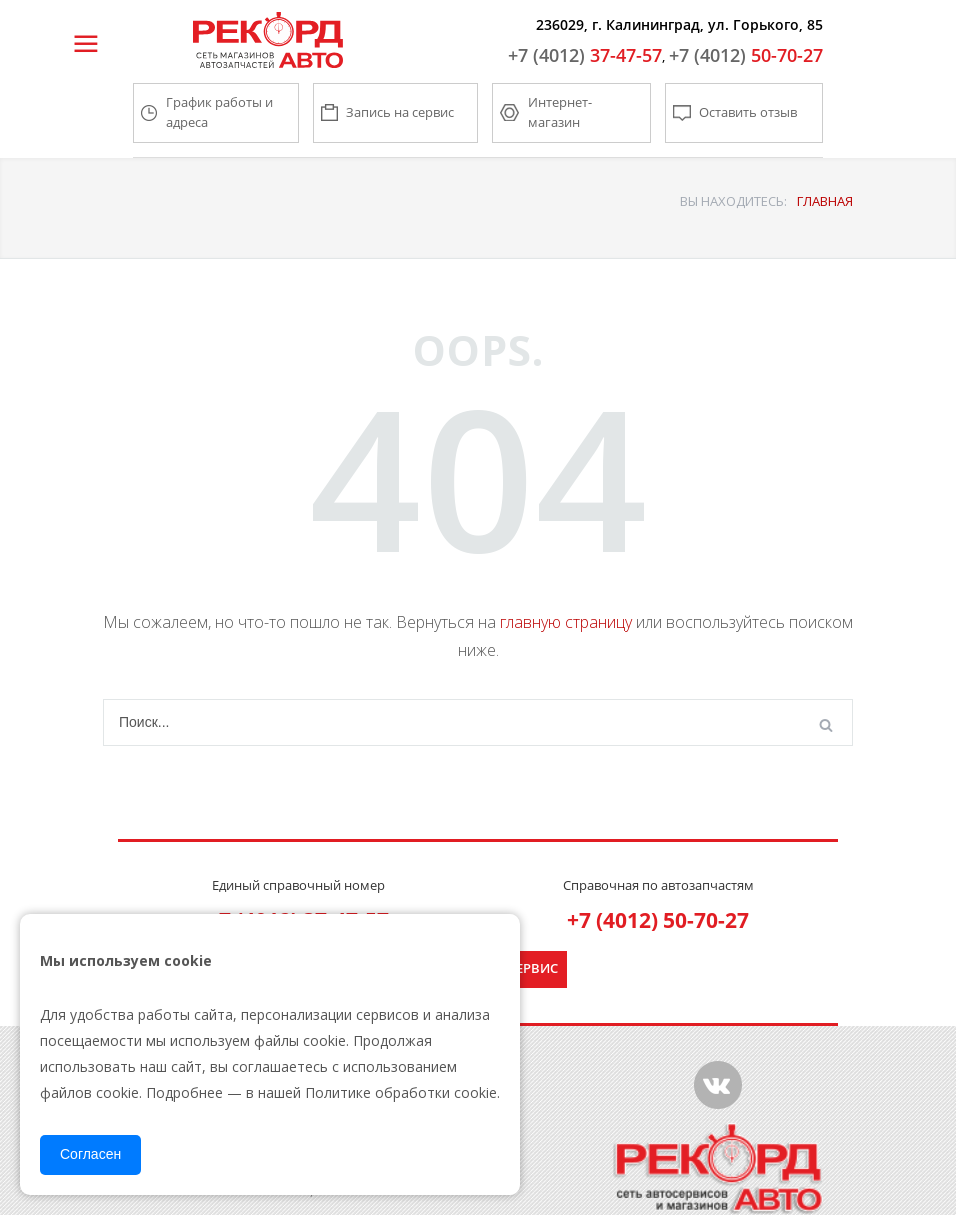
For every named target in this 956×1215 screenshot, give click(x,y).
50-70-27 (746, 55)
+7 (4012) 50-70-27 (658, 920)
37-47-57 (585, 55)
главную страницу (566, 622)
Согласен (90, 1154)
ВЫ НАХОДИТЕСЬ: (733, 201)
